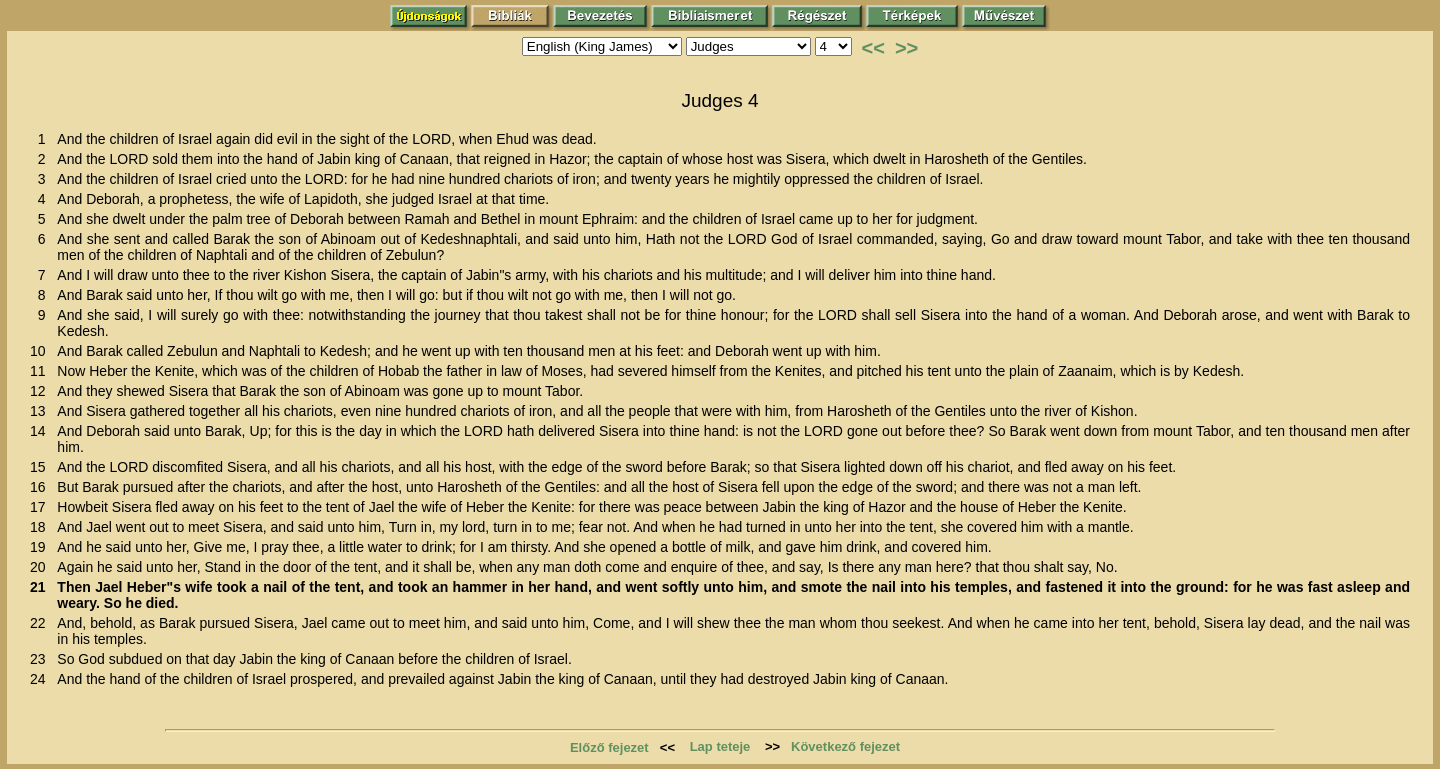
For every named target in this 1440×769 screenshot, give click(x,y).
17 (41, 507)
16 (41, 487)
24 (41, 679)
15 (41, 467)
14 (41, 431)
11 (41, 371)
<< (873, 48)
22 (41, 623)
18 (41, 527)
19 (41, 547)
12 (41, 391)
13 (41, 411)
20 (41, 567)
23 (41, 659)
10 (41, 351)
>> (906, 48)
